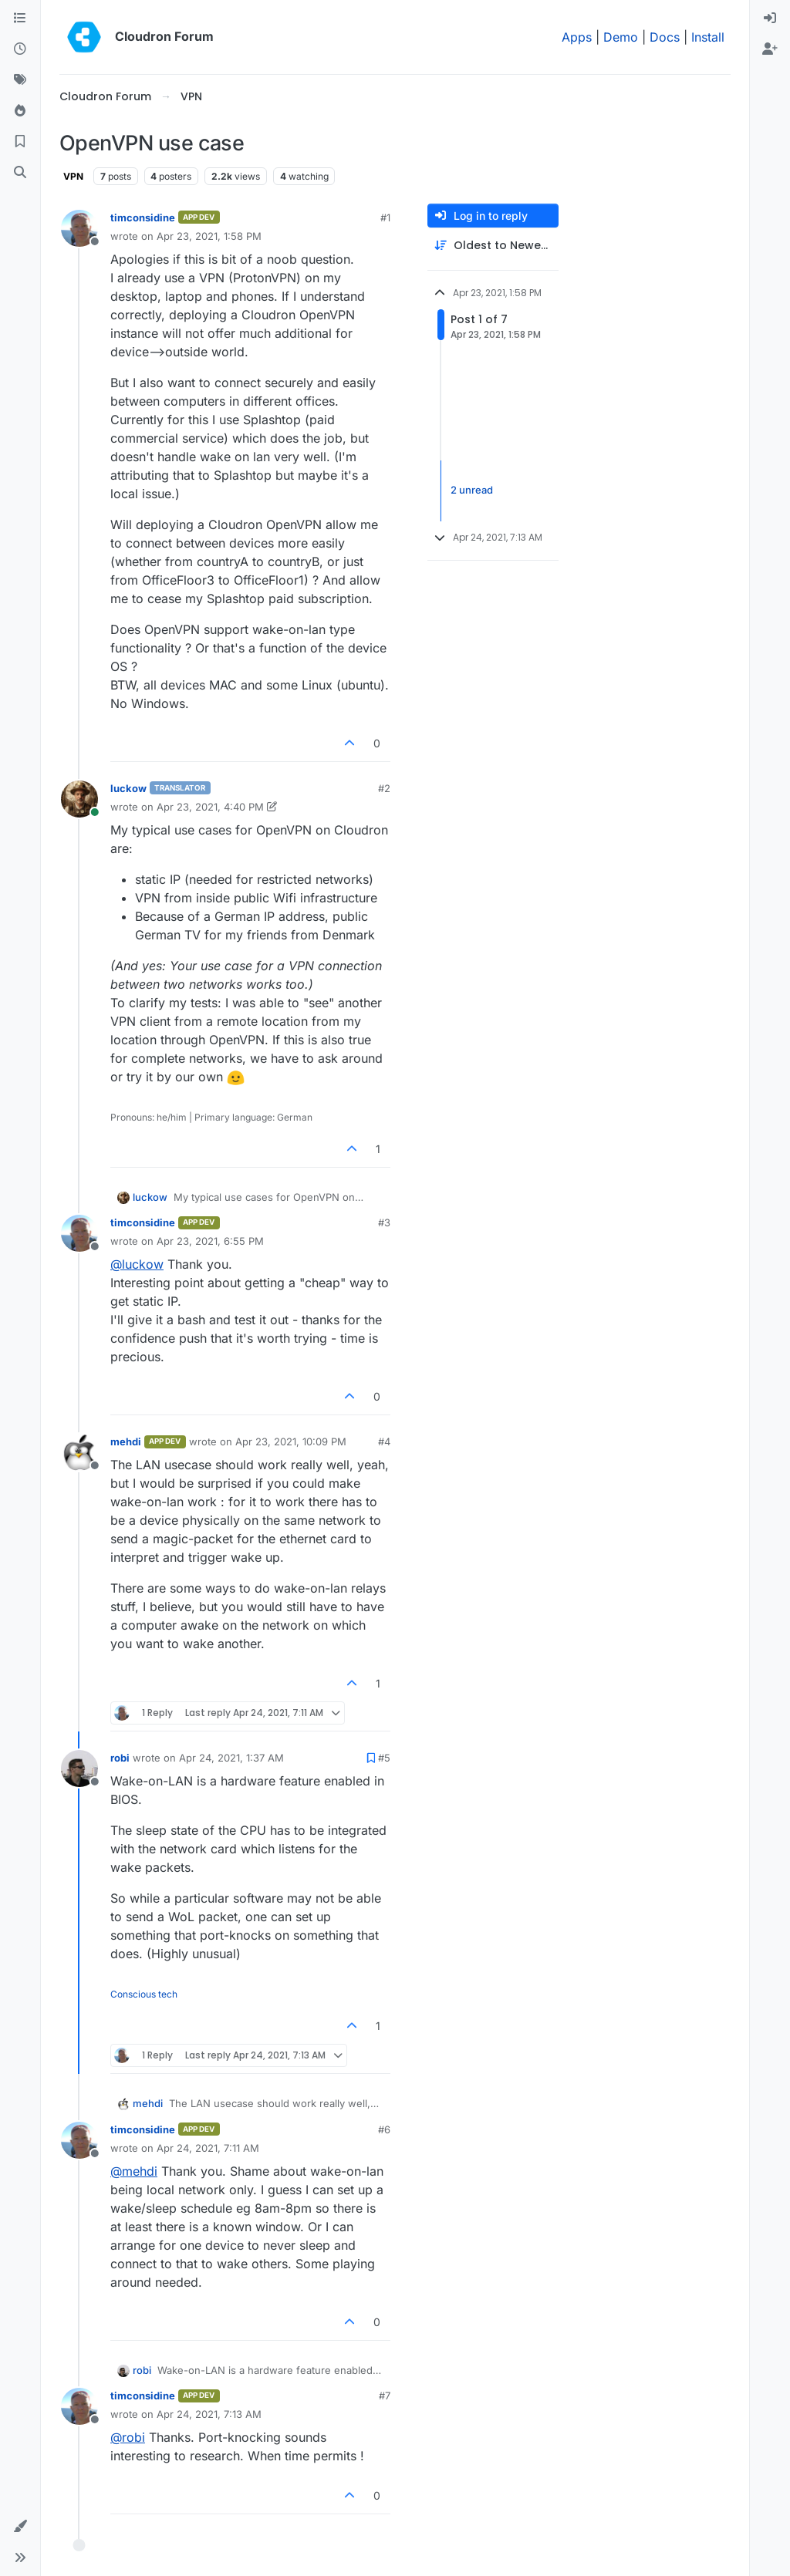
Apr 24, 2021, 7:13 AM (209, 2414)
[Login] (770, 18)
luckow (128, 788)
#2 (384, 788)
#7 (384, 2395)
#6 (384, 2129)
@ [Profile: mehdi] (133, 2171)
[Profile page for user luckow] (79, 799)
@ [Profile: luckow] (137, 1264)
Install (707, 37)
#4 (384, 1441)
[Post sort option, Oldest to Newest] (493, 246)
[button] (20, 2526)
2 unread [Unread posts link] (472, 490)
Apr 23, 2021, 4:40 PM (210, 807)
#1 (385, 217)
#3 (384, 1222)
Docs (665, 37)
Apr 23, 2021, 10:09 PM (290, 1441)
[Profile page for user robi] (79, 1768)
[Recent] (20, 49)
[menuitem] (770, 18)
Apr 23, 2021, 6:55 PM (210, 1241)
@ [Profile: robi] (127, 2437)
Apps (577, 37)
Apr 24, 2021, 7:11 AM (208, 2148)
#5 (384, 1758)
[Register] (770, 49)
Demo (620, 37)
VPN (73, 176)
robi (120, 1758)
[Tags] (20, 80)
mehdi (125, 1441)
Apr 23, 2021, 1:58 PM (209, 236)
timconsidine (142, 217)
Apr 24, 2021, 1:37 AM (231, 1758)
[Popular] (20, 111)
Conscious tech (143, 1994)
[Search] (20, 172)
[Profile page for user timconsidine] (79, 228)
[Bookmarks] (20, 142)
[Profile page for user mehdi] (79, 1452)
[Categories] (20, 18)
